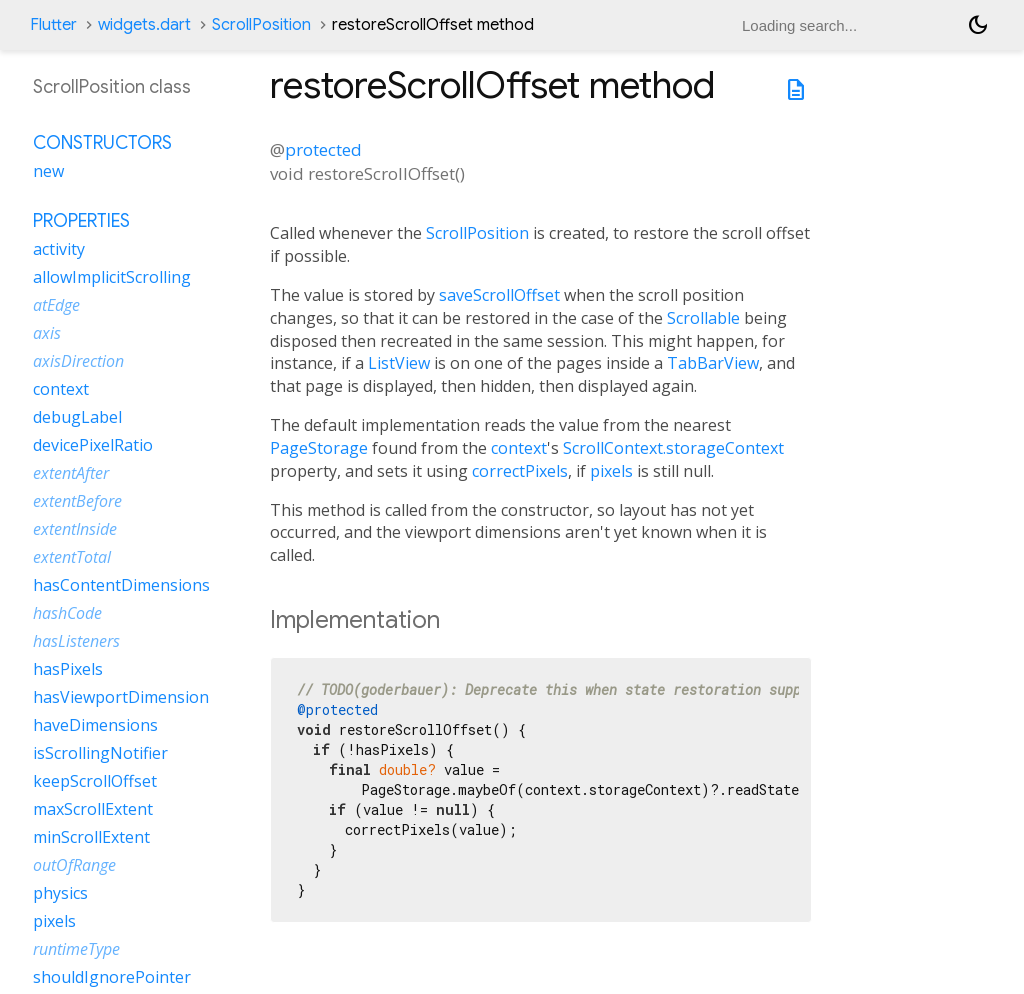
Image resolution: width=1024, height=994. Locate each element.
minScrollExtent (91, 837)
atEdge (56, 305)
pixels (611, 471)
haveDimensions (95, 725)
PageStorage (319, 448)
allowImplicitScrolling (112, 277)
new (48, 171)
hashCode (67, 613)
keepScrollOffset (95, 781)
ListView (399, 363)
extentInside (75, 529)
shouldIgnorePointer (112, 977)
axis (47, 333)
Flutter (53, 25)
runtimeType (76, 949)
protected (323, 149)
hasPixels (68, 669)
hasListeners (76, 641)
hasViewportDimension (121, 697)
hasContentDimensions (121, 585)
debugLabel (77, 417)
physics (60, 893)
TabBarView (713, 363)
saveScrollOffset (499, 295)
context (519, 448)
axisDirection (78, 361)
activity (59, 249)
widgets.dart (144, 25)
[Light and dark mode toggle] (978, 25)
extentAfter (71, 473)
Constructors (102, 143)
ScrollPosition (261, 25)
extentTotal (72, 557)
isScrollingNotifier (100, 753)
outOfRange (74, 865)
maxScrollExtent (93, 809)
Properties (81, 221)
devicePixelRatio (93, 445)
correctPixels (520, 471)
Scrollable (703, 318)
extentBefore (77, 501)
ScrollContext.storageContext (673, 448)
